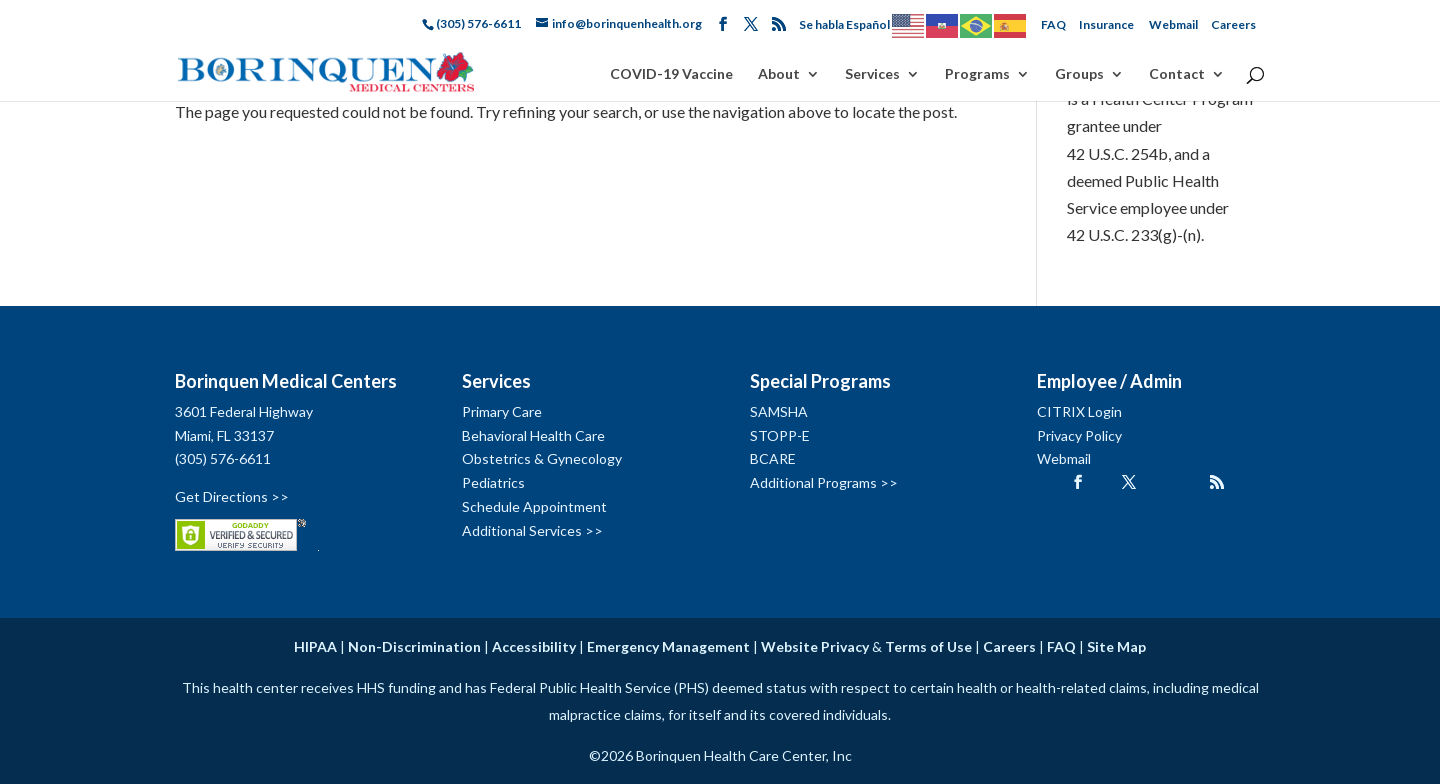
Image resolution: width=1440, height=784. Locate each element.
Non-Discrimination (414, 646)
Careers (1233, 24)
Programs (977, 74)
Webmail (1173, 24)
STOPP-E (780, 435)
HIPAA (315, 646)
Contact (1177, 74)
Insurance (1106, 24)
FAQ (1053, 24)
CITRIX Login (1079, 411)
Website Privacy (815, 646)
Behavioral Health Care (533, 435)
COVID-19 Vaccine (671, 74)
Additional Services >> (532, 530)
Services (872, 74)
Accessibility (534, 646)
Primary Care (502, 411)
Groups (1079, 74)
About (779, 74)
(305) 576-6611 (223, 458)
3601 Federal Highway (244, 411)
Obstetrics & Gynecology (542, 458)
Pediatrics (493, 482)
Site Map (1116, 646)
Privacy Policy (1079, 435)
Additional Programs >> (824, 482)
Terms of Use (928, 646)
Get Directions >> (232, 496)
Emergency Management (668, 646)
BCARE (773, 458)
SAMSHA (779, 411)
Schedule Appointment (534, 506)
